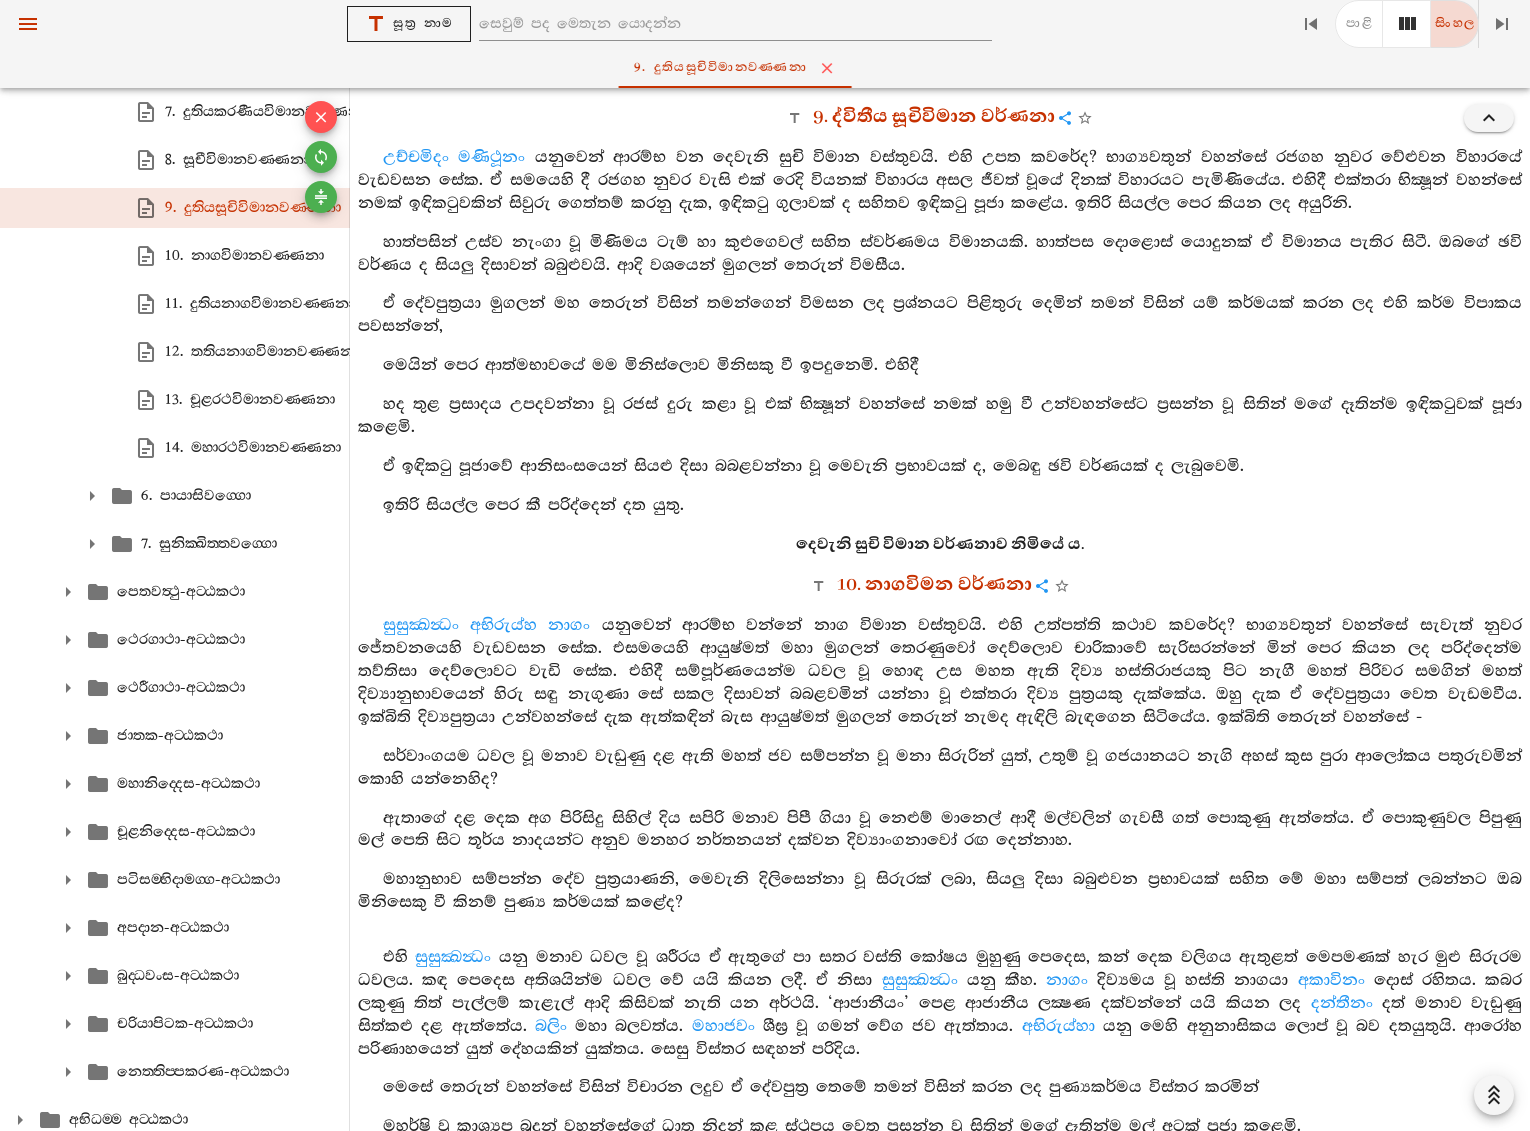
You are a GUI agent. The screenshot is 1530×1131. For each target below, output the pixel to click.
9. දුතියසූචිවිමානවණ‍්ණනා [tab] (769, 68)
